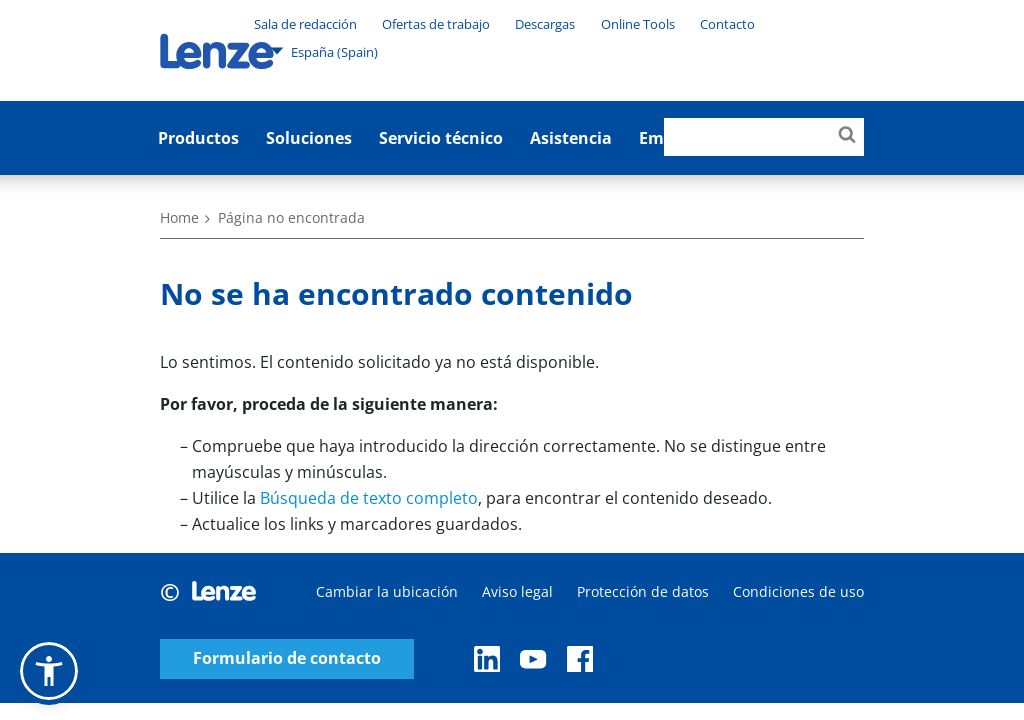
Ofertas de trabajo (436, 24)
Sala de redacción (305, 24)
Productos (198, 138)
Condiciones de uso (798, 591)
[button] (49, 671)
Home (179, 217)
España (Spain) (324, 51)
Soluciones (309, 138)
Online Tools (638, 24)
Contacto (727, 24)
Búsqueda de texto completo (369, 498)
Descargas (545, 24)
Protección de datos (643, 591)
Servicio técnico (441, 138)
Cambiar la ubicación (387, 591)
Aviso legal (517, 591)
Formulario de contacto (287, 658)
